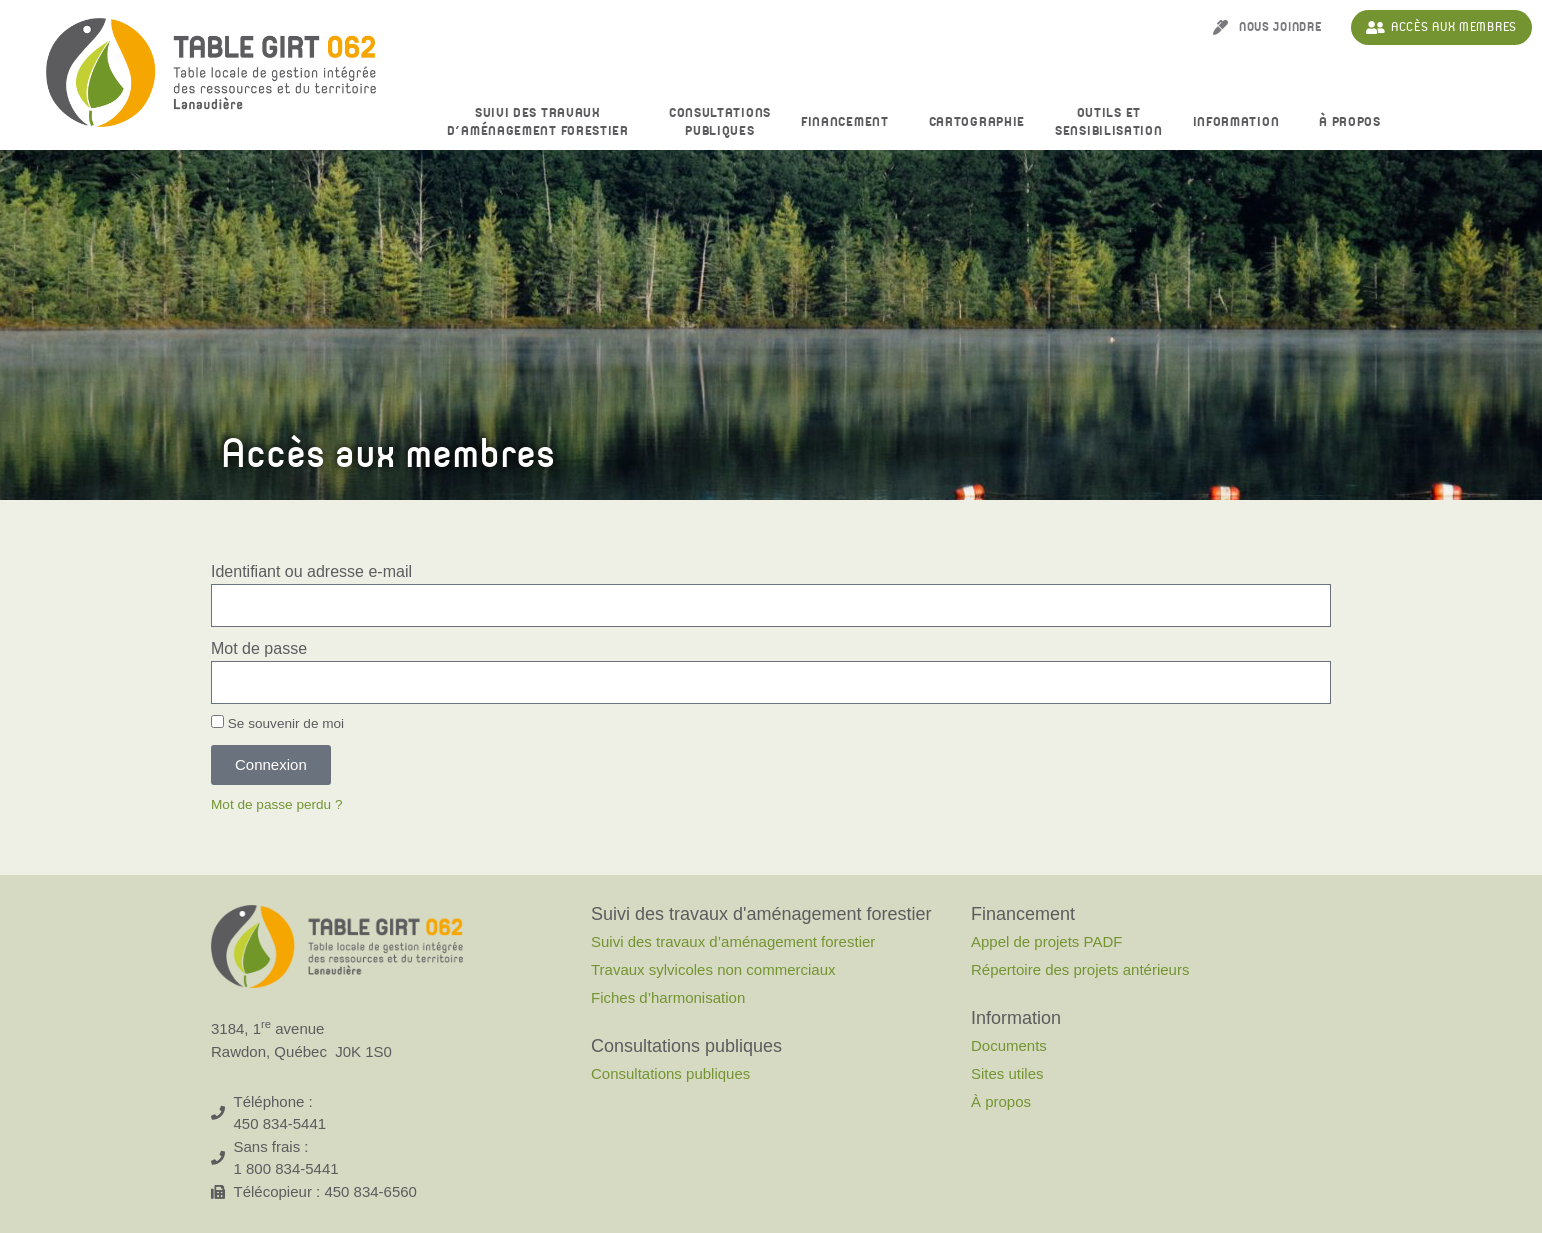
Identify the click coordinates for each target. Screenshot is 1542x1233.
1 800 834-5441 (286, 1168)
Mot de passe (259, 648)
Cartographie (977, 122)
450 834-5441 (280, 1123)
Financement (850, 123)
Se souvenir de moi (277, 723)
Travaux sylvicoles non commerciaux (713, 969)
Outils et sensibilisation (1109, 122)
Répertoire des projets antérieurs (1080, 969)
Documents (1009, 1045)
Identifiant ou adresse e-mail (311, 571)
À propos (1355, 123)
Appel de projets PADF (1046, 941)
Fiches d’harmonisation (668, 997)
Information (1241, 123)
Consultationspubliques (720, 122)
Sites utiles (1007, 1073)
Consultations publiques (670, 1073)
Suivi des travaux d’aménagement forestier (543, 122)
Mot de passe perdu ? (277, 804)
